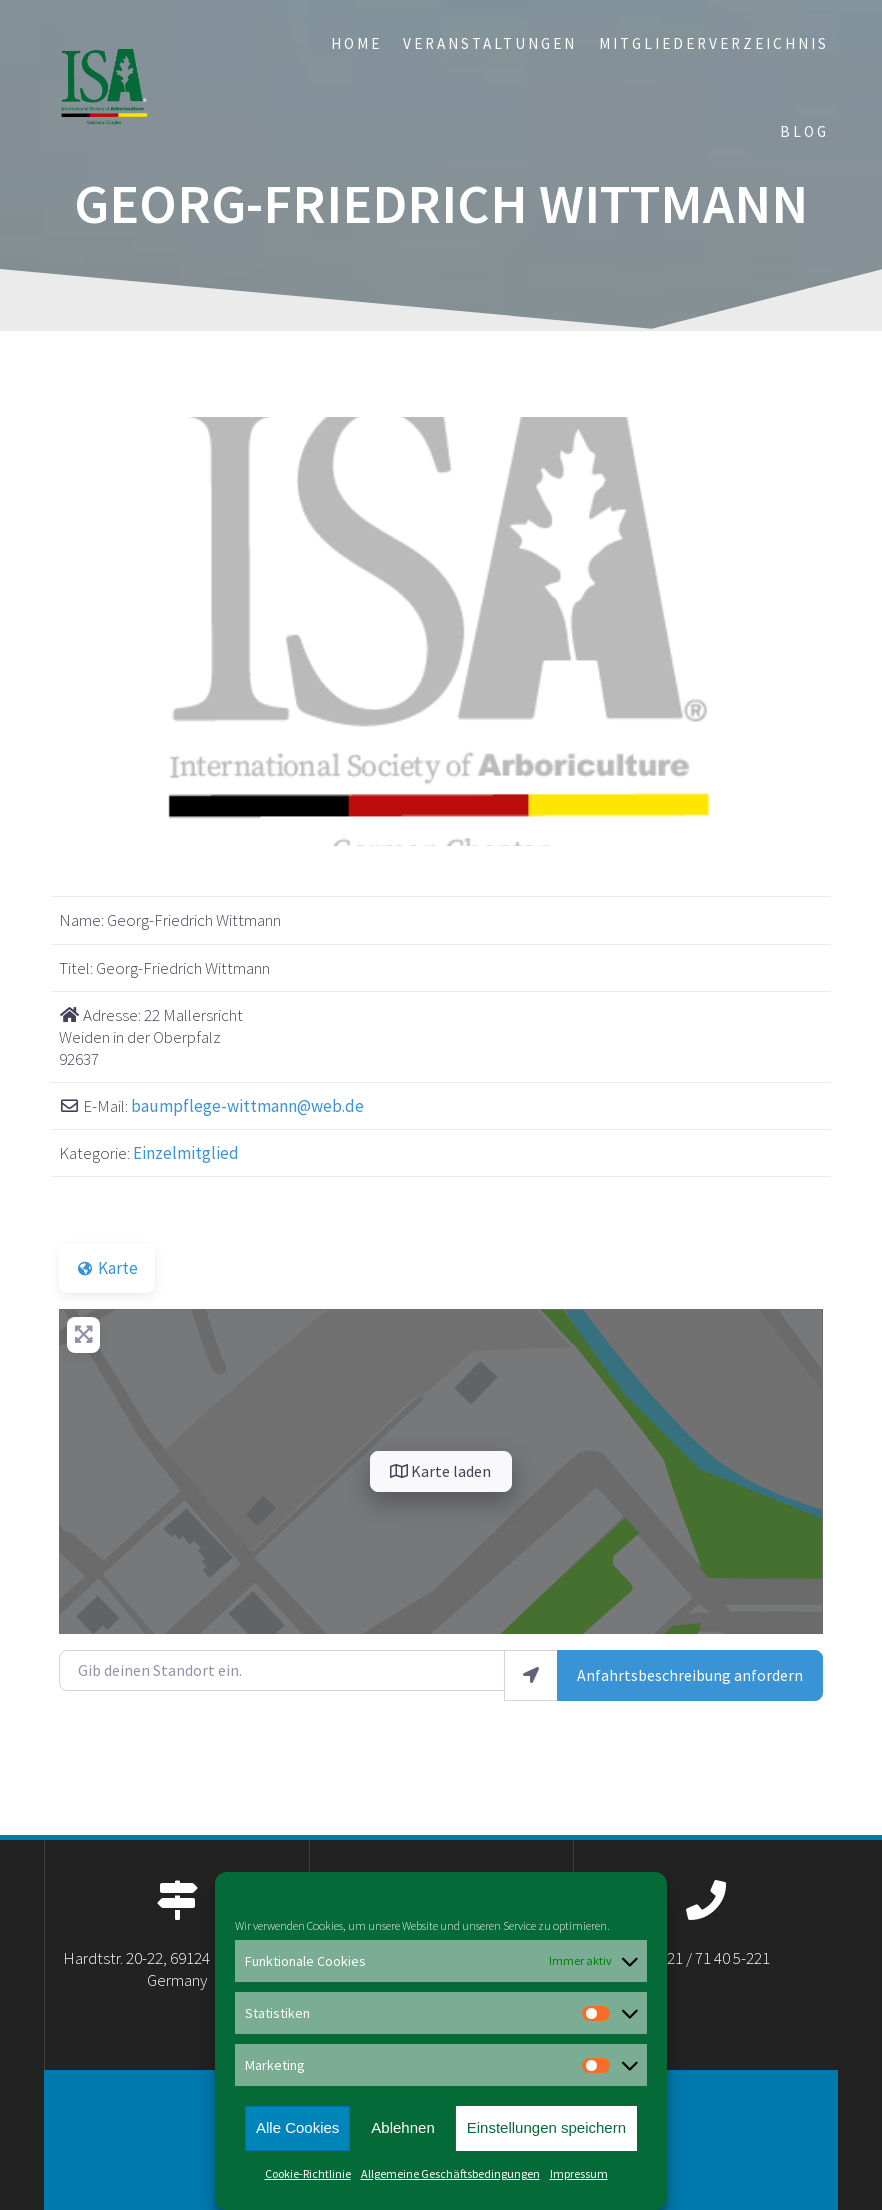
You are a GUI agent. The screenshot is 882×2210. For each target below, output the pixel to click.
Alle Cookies (297, 2127)
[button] (116, 632)
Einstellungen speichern (546, 2127)
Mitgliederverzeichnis (714, 43)
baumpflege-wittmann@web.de (247, 1106)
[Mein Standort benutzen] (531, 1675)
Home (356, 43)
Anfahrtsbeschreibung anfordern (690, 1675)
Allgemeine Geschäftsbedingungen (450, 2173)
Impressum (579, 2173)
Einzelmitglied (186, 1153)
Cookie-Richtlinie (308, 2173)
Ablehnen (402, 2127)
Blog (804, 131)
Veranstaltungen (490, 43)
